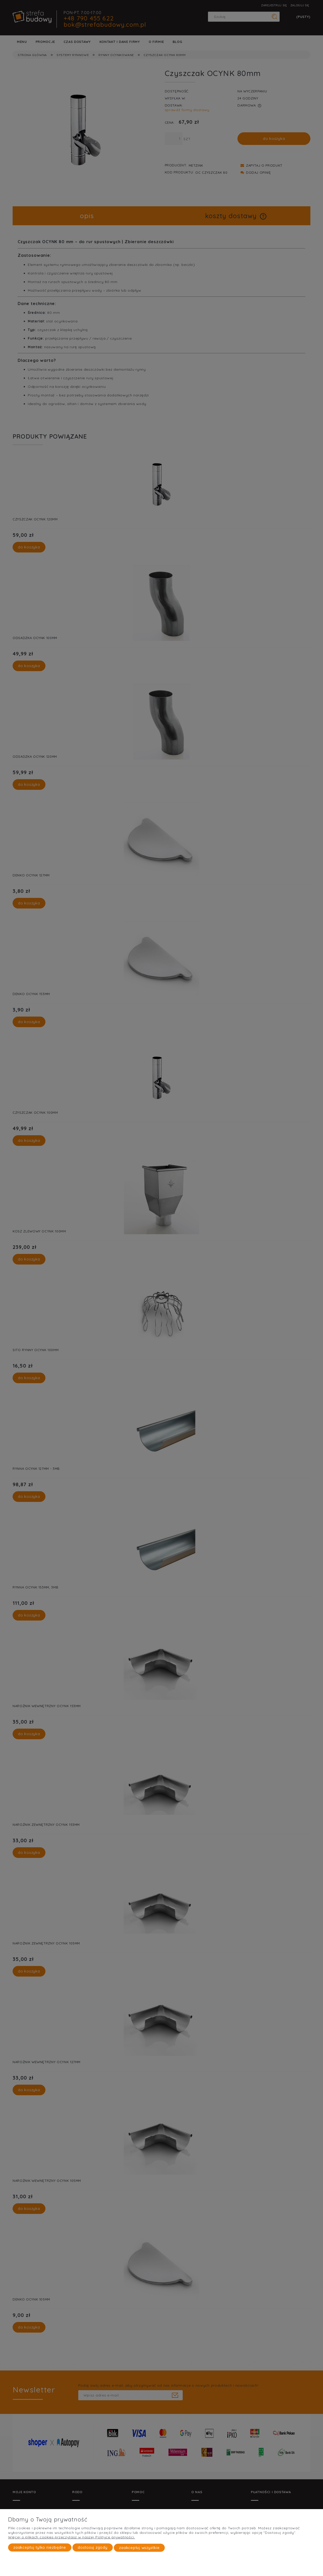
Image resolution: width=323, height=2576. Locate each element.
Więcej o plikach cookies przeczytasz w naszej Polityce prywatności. (71, 2537)
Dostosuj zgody (92, 2547)
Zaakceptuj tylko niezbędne (39, 2547)
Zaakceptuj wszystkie (139, 2547)
